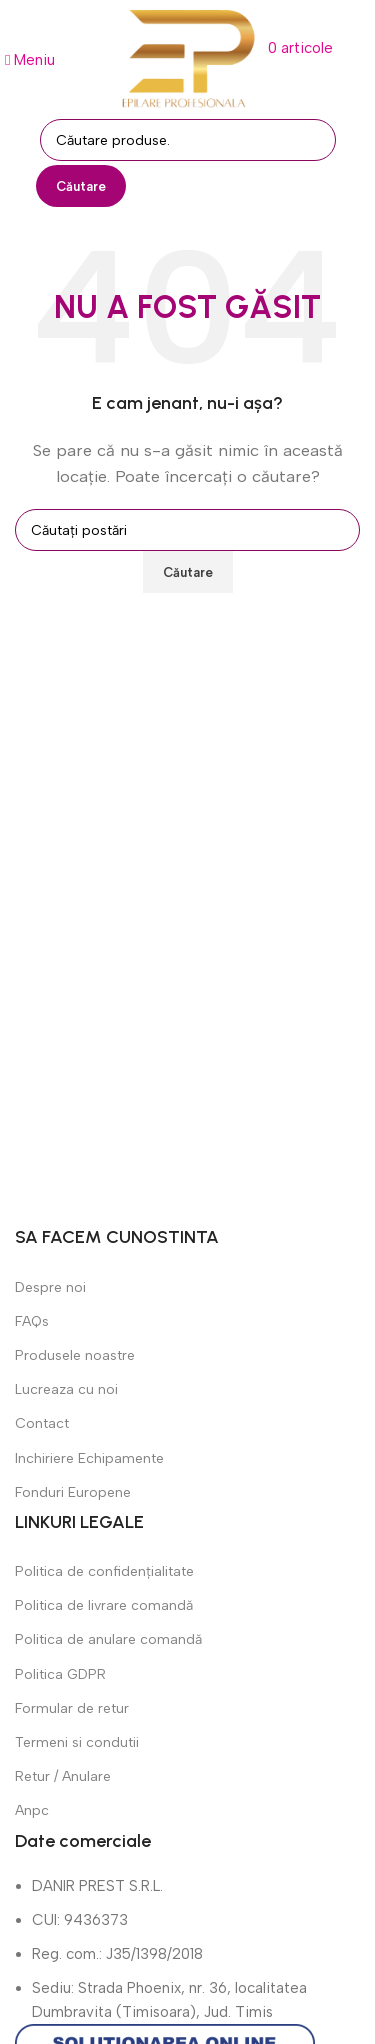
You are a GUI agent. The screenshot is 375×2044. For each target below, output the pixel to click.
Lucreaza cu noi (66, 1389)
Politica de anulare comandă (108, 1639)
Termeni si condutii (77, 1742)
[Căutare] (188, 140)
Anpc (32, 1810)
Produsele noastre (75, 1355)
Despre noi (50, 1287)
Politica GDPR (60, 1674)
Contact (42, 1423)
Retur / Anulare (63, 1776)
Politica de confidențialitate (104, 1571)
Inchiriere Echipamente (89, 1458)
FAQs (32, 1321)
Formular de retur (72, 1708)
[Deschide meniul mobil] (30, 60)
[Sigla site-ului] (188, 58)
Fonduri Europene (73, 1492)
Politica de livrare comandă (104, 1605)
